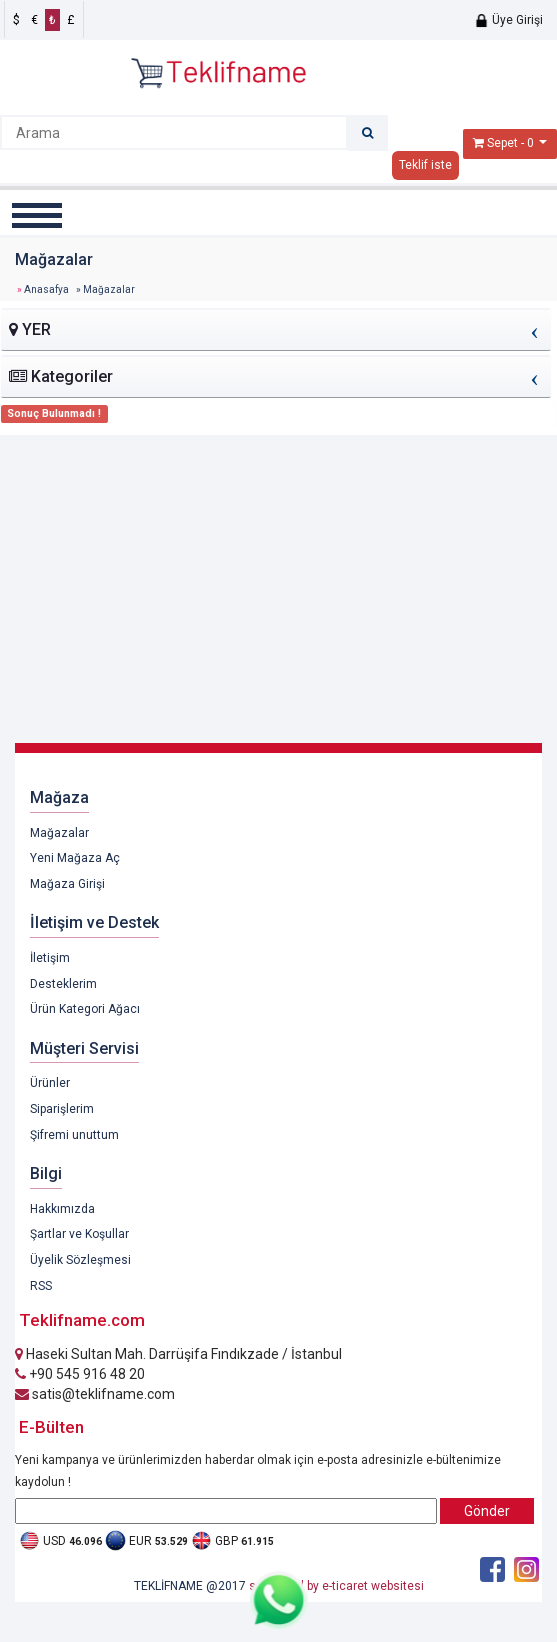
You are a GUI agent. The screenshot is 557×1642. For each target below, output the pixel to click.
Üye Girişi (508, 20)
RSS (41, 1286)
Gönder (487, 1511)
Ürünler (50, 1083)
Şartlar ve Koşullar (79, 1234)
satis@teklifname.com (95, 1394)
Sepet (502, 143)
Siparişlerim (62, 1109)
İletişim (50, 958)
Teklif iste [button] (425, 165)
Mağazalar (59, 833)
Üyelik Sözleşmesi (80, 1260)
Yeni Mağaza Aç (75, 858)
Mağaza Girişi (67, 884)
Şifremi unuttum (74, 1135)
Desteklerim (63, 984)
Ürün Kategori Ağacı (85, 1009)
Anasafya (46, 289)
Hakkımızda (62, 1209)
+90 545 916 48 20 (80, 1374)
